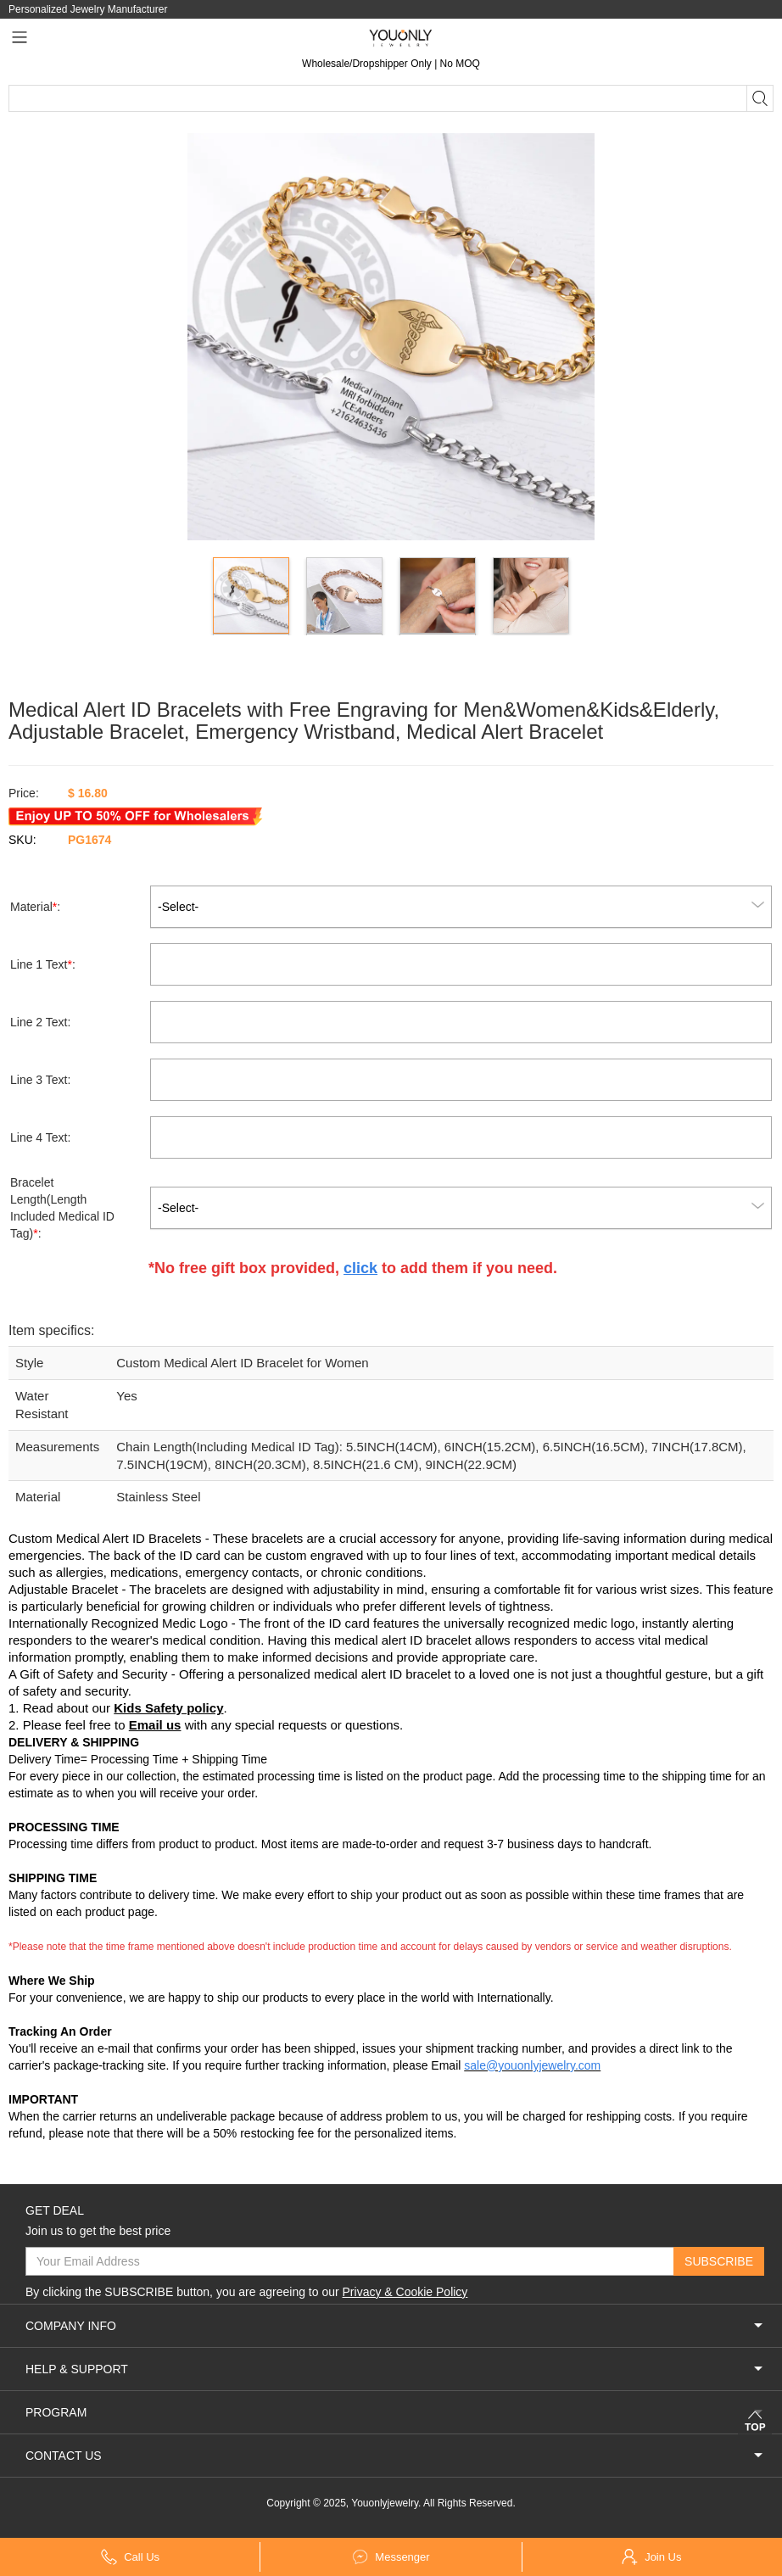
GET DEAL (54, 2210)
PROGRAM (394, 2412)
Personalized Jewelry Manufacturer (87, 9)
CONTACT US (394, 2455)
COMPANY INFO (394, 2326)
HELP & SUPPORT (394, 2369)
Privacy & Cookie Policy (405, 2292)
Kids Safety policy (168, 1708)
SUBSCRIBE (718, 2261)
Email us (155, 1725)
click (360, 1268)
